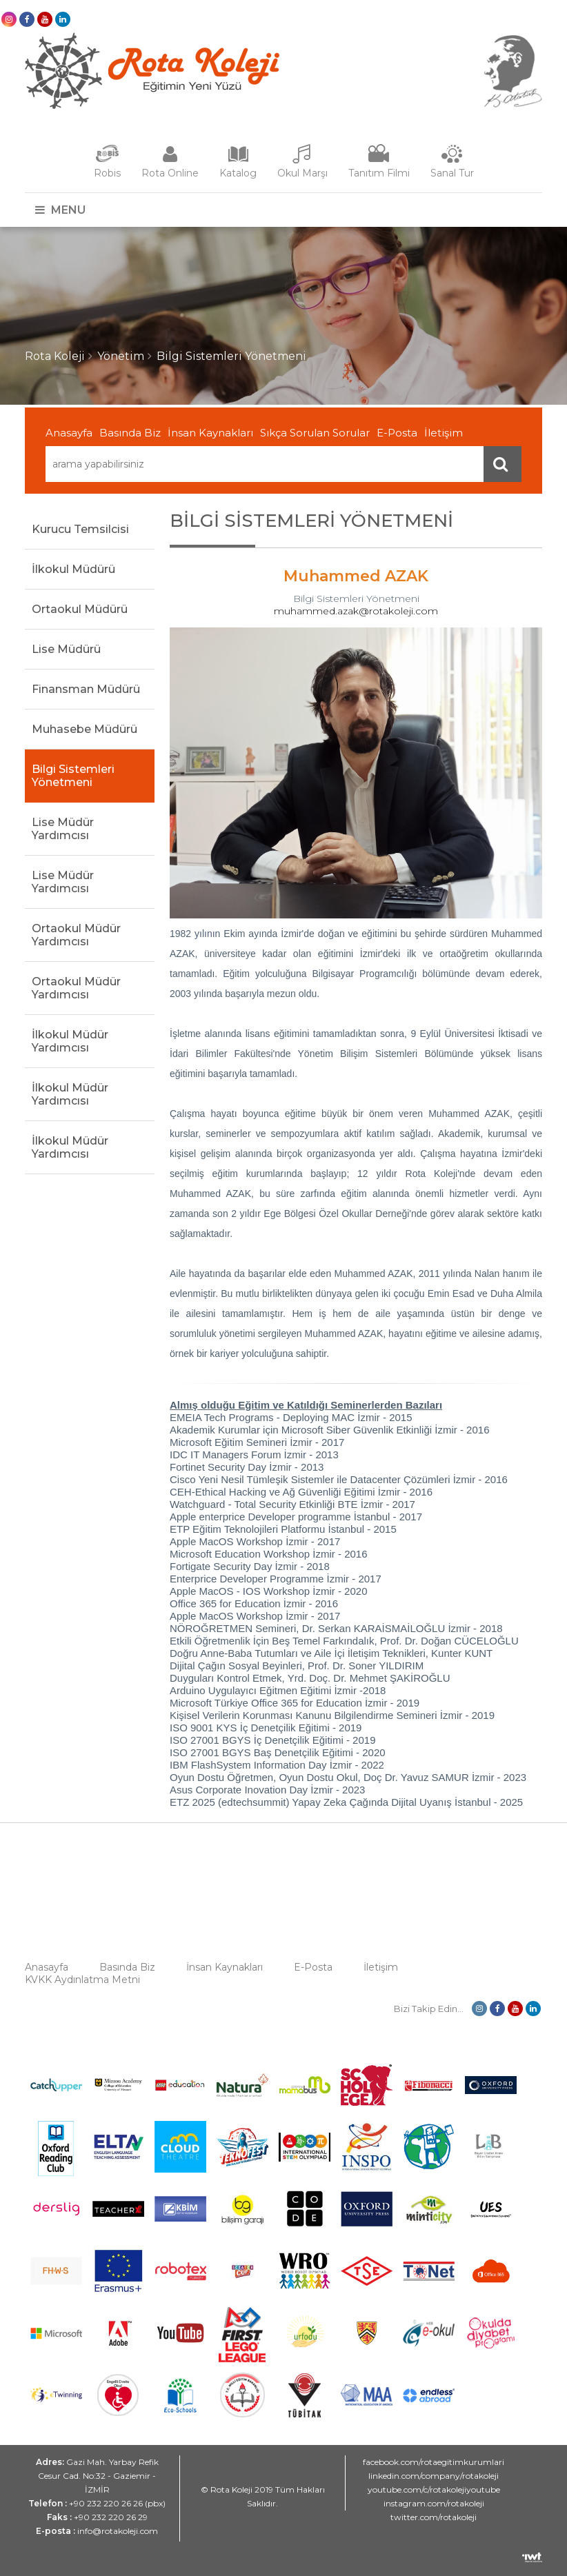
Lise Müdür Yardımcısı (63, 829)
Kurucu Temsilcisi (80, 529)
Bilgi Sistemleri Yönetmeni (231, 356)
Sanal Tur (452, 173)
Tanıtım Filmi (379, 173)
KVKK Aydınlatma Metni (82, 1979)
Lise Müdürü (66, 649)
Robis (107, 173)
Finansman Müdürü (86, 689)
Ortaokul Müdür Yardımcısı (76, 935)
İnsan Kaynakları (210, 432)
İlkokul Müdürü (73, 569)
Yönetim (120, 356)
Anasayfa (69, 432)
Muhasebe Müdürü (84, 729)
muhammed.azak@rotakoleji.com (356, 611)
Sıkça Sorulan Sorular (315, 432)
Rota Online (170, 173)
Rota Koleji (55, 356)
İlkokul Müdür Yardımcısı (70, 1041)
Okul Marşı (302, 173)
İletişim (443, 432)
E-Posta (397, 432)
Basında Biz (130, 432)
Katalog (238, 173)
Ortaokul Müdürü (80, 609)
